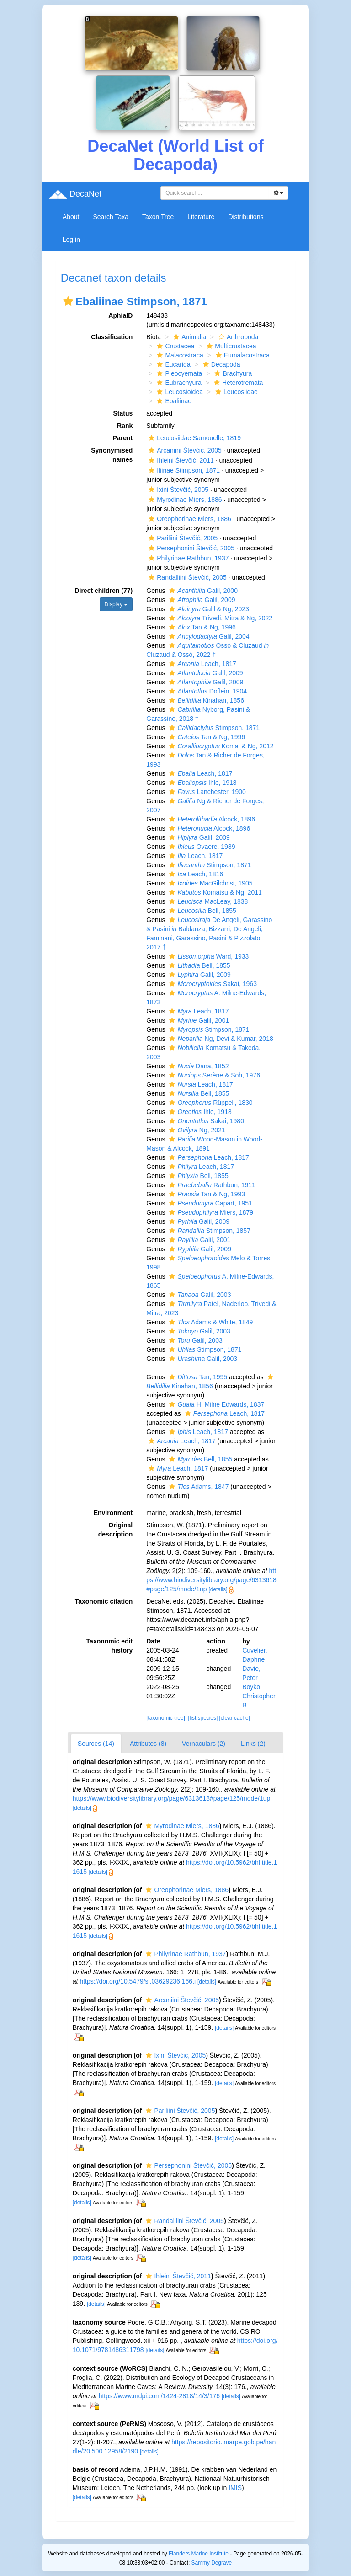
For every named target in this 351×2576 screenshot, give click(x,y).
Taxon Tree (158, 216)
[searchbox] (215, 193)
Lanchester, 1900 (206, 791)
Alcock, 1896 (211, 819)
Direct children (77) (103, 590)
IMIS (235, 2487)
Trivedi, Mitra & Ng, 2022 (219, 618)
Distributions (245, 216)
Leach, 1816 (195, 874)
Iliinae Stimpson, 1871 (183, 470)
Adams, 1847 (198, 1486)
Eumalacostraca (241, 355)
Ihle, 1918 (201, 782)
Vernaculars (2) (203, 1743)
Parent (123, 438)
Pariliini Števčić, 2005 (182, 538)
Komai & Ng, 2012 (220, 746)
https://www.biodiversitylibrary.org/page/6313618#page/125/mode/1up (211, 1580)
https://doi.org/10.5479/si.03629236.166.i (138, 1981)
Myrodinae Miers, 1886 (184, 499)
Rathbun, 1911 (211, 1185)
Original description (115, 1529)
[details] (217, 1589)
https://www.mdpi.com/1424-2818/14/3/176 (159, 2396)
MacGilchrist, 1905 (209, 883)
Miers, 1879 (210, 1212)
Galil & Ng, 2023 (208, 609)
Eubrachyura (177, 382)
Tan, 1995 (197, 1377)
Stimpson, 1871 (213, 727)
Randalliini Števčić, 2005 (186, 577)
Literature (200, 216)
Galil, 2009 (201, 599)
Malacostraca (178, 355)
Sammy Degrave (211, 2563)
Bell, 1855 (201, 910)
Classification (112, 337)
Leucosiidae (235, 391)
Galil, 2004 (208, 636)
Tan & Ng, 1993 (206, 1194)
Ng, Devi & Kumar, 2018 (220, 1038)
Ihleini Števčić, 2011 (180, 460)
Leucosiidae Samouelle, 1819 (193, 438)
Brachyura (232, 373)
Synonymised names (112, 455)
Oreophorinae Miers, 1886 (188, 519)
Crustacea (174, 346)
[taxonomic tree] (165, 1718)
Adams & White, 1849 (210, 1322)
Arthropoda (237, 337)
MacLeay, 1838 (207, 901)
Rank (125, 425)
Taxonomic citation (104, 1601)
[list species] (203, 1718)
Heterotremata (237, 382)
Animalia (188, 337)
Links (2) (253, 1743)
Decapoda (220, 364)
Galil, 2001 (198, 1020)
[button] (68, 301)
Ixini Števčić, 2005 (177, 489)
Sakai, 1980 (205, 1121)
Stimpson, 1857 (208, 1230)
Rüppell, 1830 (209, 1102)
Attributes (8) (148, 1743)
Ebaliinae (172, 401)
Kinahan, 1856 (205, 700)
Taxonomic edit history (109, 1645)
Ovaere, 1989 (201, 846)
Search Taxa (110, 216)
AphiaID (120, 315)
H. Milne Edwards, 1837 (215, 1404)
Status (123, 413)
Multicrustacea (230, 346)
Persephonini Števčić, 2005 (190, 548)
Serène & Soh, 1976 (213, 1075)
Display (116, 604)
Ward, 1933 (208, 956)
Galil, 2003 (199, 1294)
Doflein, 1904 (207, 691)
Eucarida (172, 364)
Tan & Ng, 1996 (201, 627)
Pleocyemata (178, 373)
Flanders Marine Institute (199, 2553)
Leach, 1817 (201, 663)
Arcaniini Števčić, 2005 (184, 450)
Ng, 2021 (196, 1130)
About (71, 216)
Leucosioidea (178, 391)
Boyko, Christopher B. (258, 1696)
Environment (113, 1512)
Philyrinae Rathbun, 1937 (187, 558)
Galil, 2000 (202, 590)
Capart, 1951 (209, 1203)
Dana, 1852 (198, 1066)
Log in (71, 239)
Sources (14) (96, 1743)
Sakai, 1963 (212, 983)
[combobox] (214, 193)
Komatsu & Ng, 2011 (214, 892)
